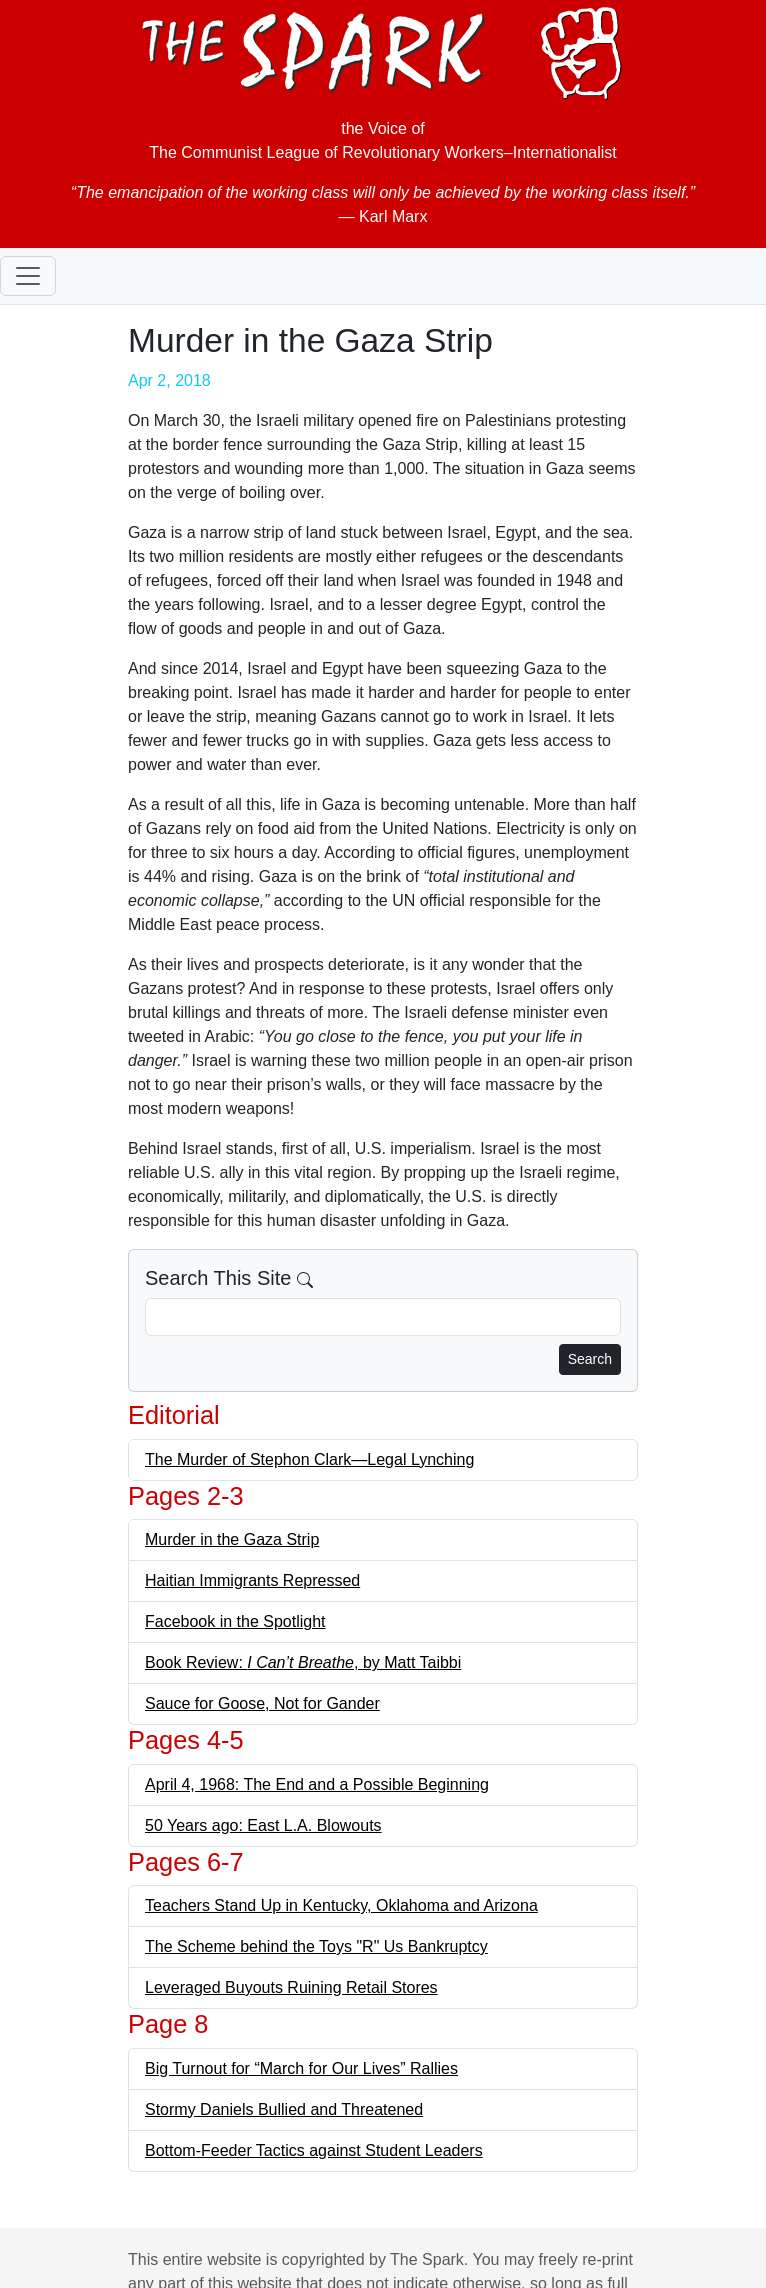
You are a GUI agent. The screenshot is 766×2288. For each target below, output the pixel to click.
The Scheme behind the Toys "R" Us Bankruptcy (316, 1946)
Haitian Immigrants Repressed (252, 1580)
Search (590, 1359)
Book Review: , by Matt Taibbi (303, 1662)
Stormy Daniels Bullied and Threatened (284, 2109)
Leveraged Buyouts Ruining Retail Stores (291, 1987)
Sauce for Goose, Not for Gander (262, 1703)
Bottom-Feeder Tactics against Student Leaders (314, 2150)
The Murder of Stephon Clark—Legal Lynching (309, 1459)
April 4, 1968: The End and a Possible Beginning (317, 1784)
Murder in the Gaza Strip (232, 1539)
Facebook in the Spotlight (235, 1621)
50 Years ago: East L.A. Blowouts (263, 1825)
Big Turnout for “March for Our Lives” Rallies (301, 2068)
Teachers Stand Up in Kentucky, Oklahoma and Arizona (341, 1905)
